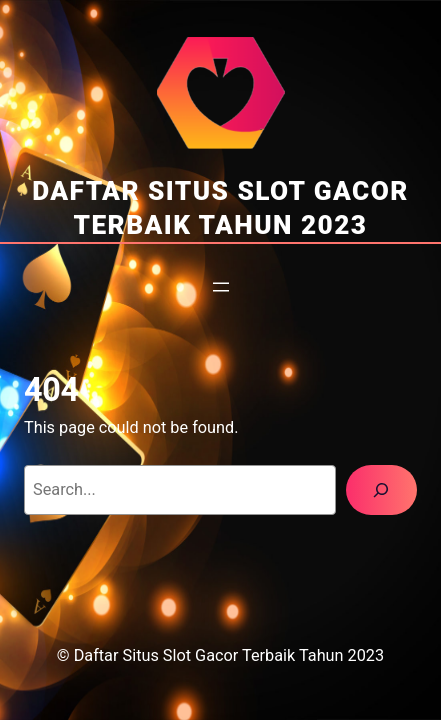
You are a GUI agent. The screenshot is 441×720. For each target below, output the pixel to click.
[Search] (381, 490)
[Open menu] (221, 287)
